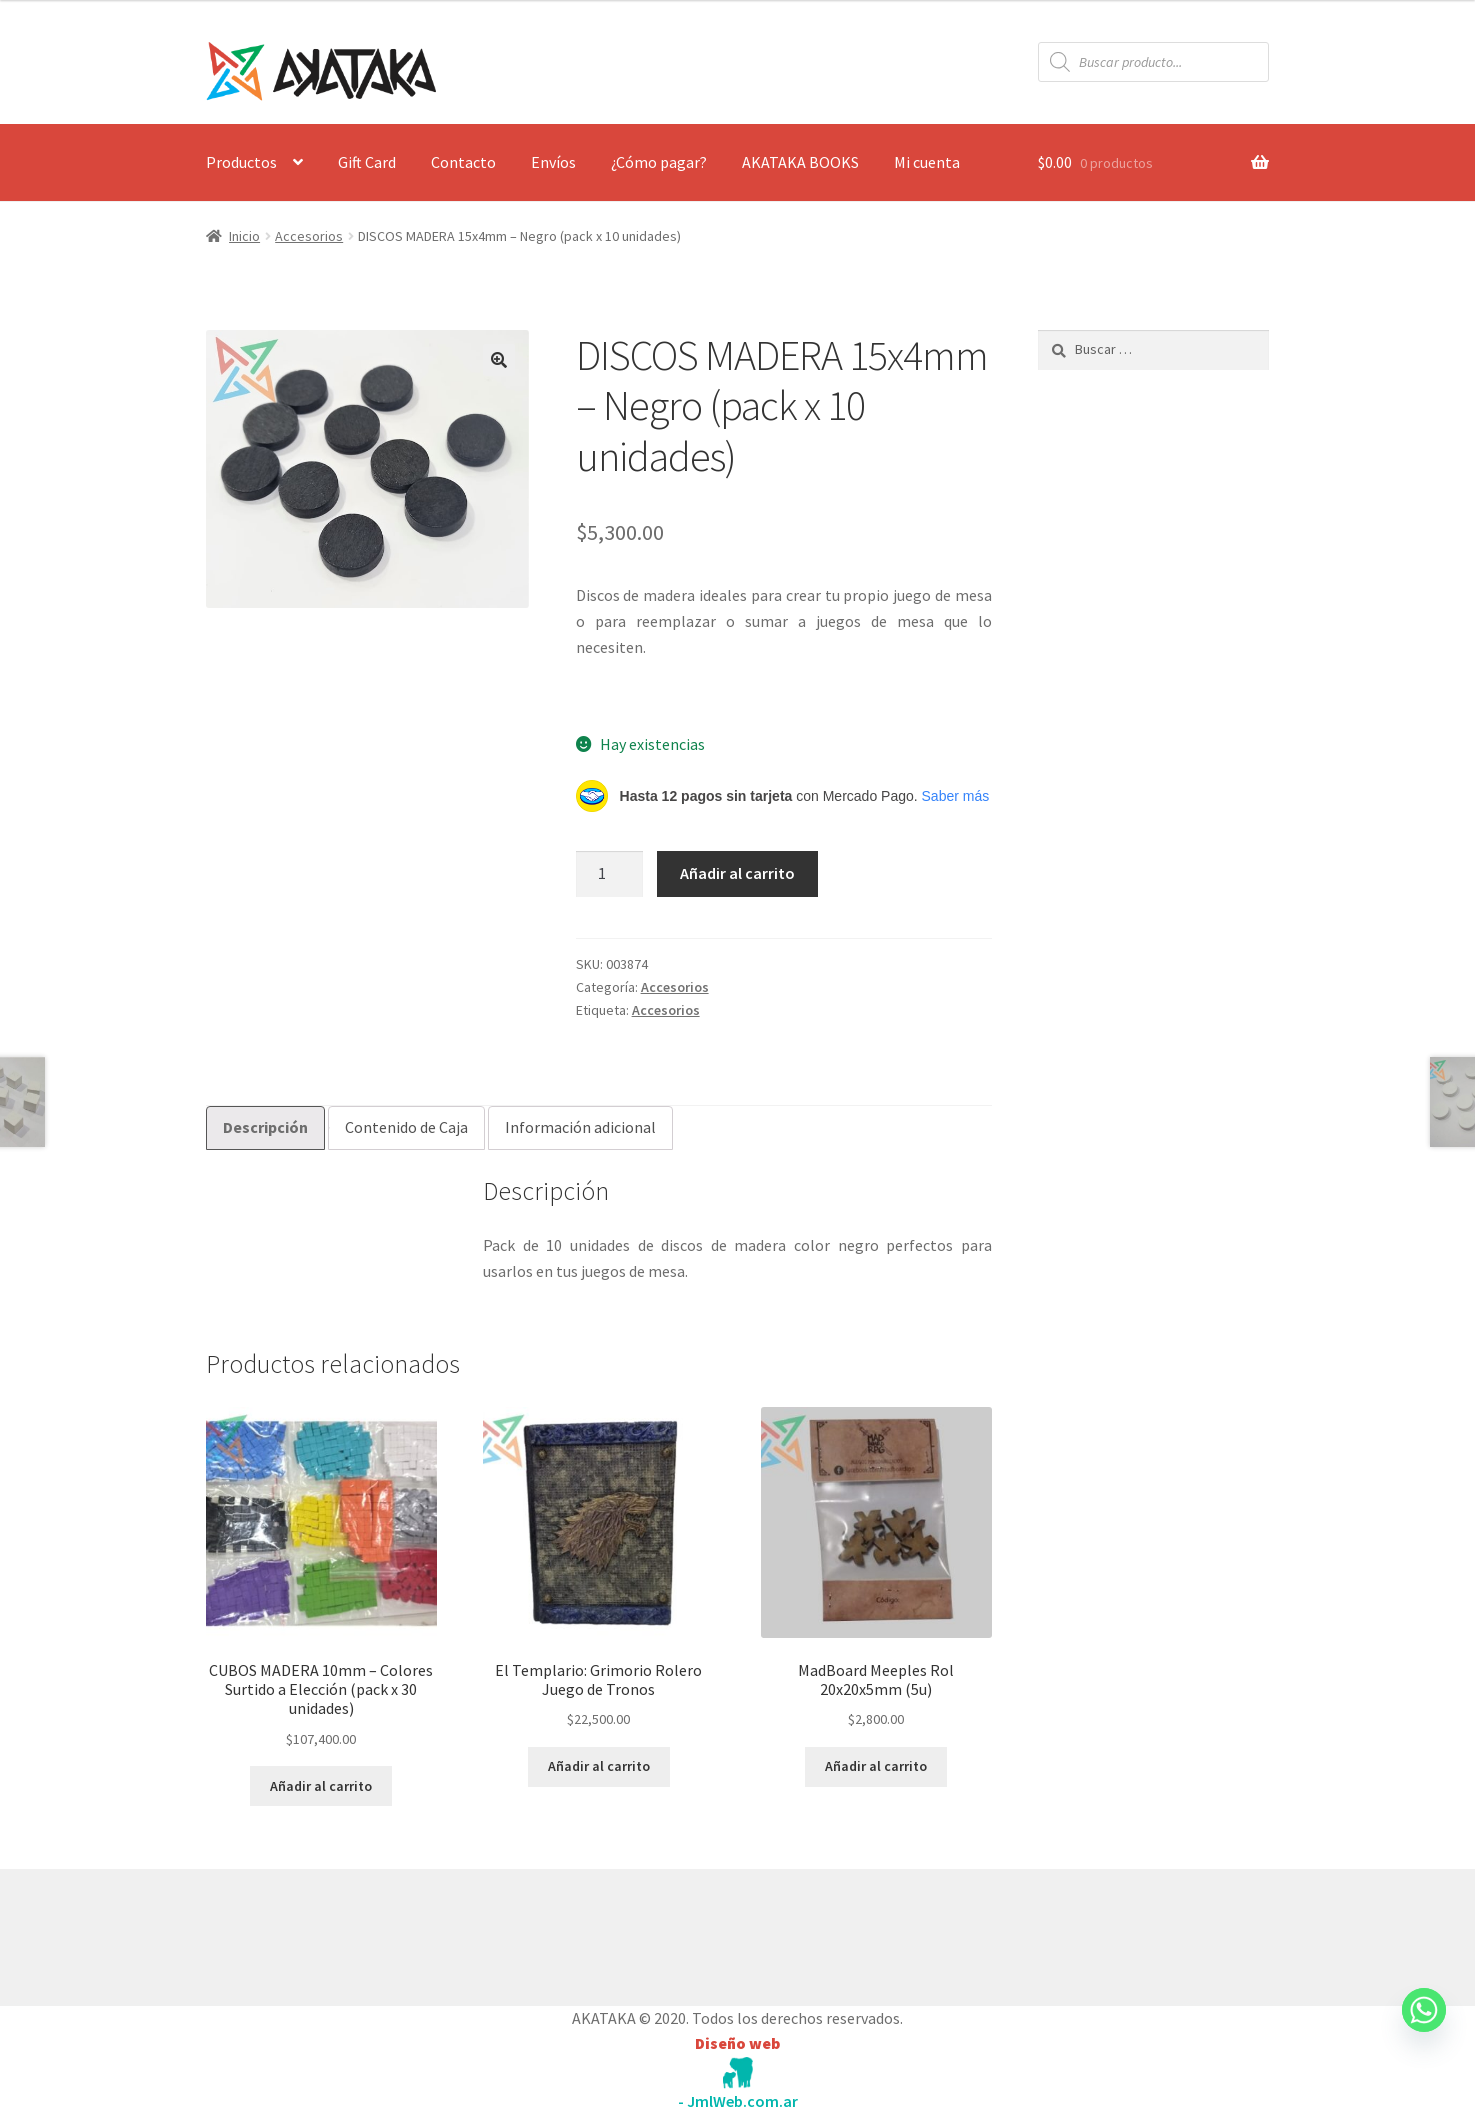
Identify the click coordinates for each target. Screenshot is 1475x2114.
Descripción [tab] (265, 1127)
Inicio (244, 236)
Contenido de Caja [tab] (406, 1127)
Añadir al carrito (737, 873)
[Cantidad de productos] (610, 874)
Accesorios (309, 236)
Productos (241, 162)
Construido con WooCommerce (312, 1932)
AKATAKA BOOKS (800, 162)
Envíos (553, 162)
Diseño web (737, 2043)
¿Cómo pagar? (659, 162)
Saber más (956, 796)
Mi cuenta (927, 162)
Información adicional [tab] (580, 1127)
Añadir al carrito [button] (321, 1786)
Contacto (463, 162)
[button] (499, 360)
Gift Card (367, 162)
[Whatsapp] (1424, 2029)
